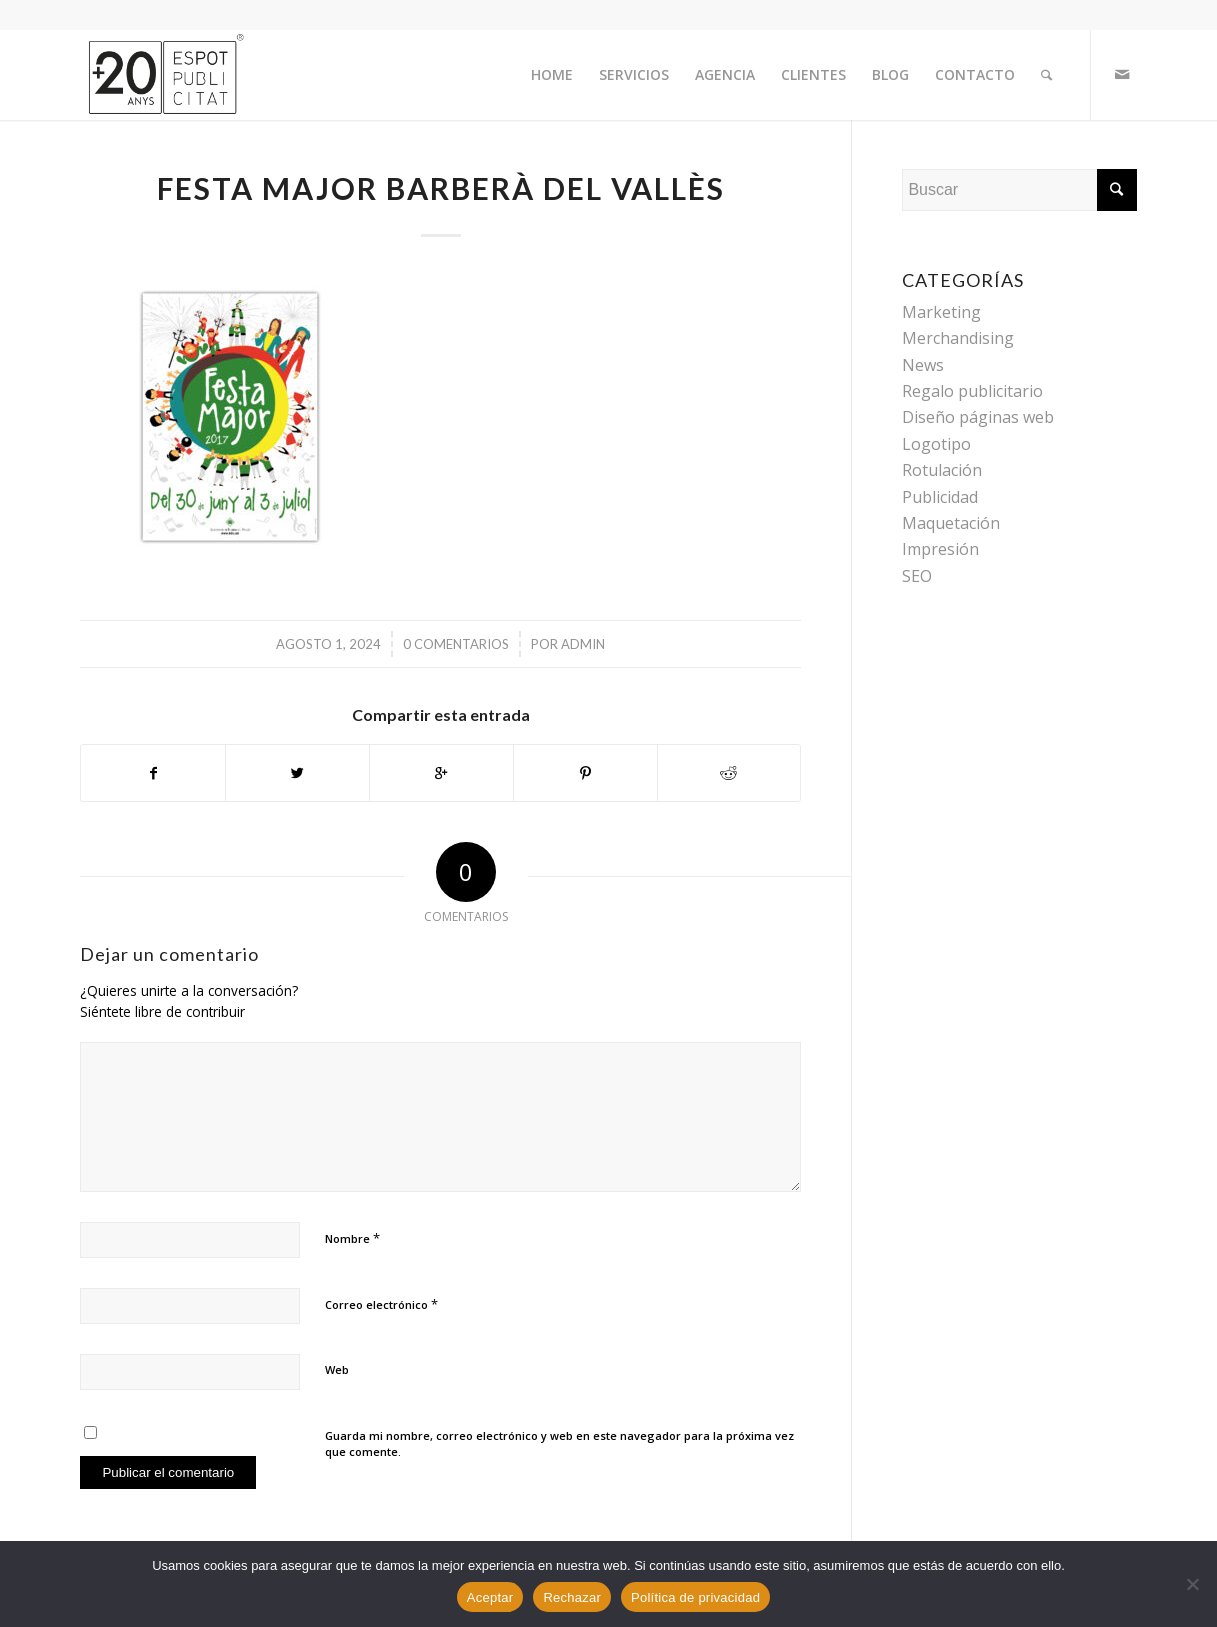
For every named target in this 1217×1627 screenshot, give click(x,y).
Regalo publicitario (972, 391)
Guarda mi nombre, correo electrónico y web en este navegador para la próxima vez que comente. (559, 1444)
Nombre (352, 1238)
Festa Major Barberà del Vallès (441, 188)
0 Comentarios (456, 644)
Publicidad (940, 497)
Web (337, 1369)
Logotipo (936, 444)
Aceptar (490, 1597)
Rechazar (572, 1597)
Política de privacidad (695, 1597)
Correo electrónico (381, 1304)
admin (583, 644)
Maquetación (951, 523)
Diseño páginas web (978, 417)
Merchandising (958, 338)
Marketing (941, 312)
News (923, 365)
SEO (917, 576)
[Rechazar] (1192, 1584)
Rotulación (942, 470)
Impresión (940, 549)
